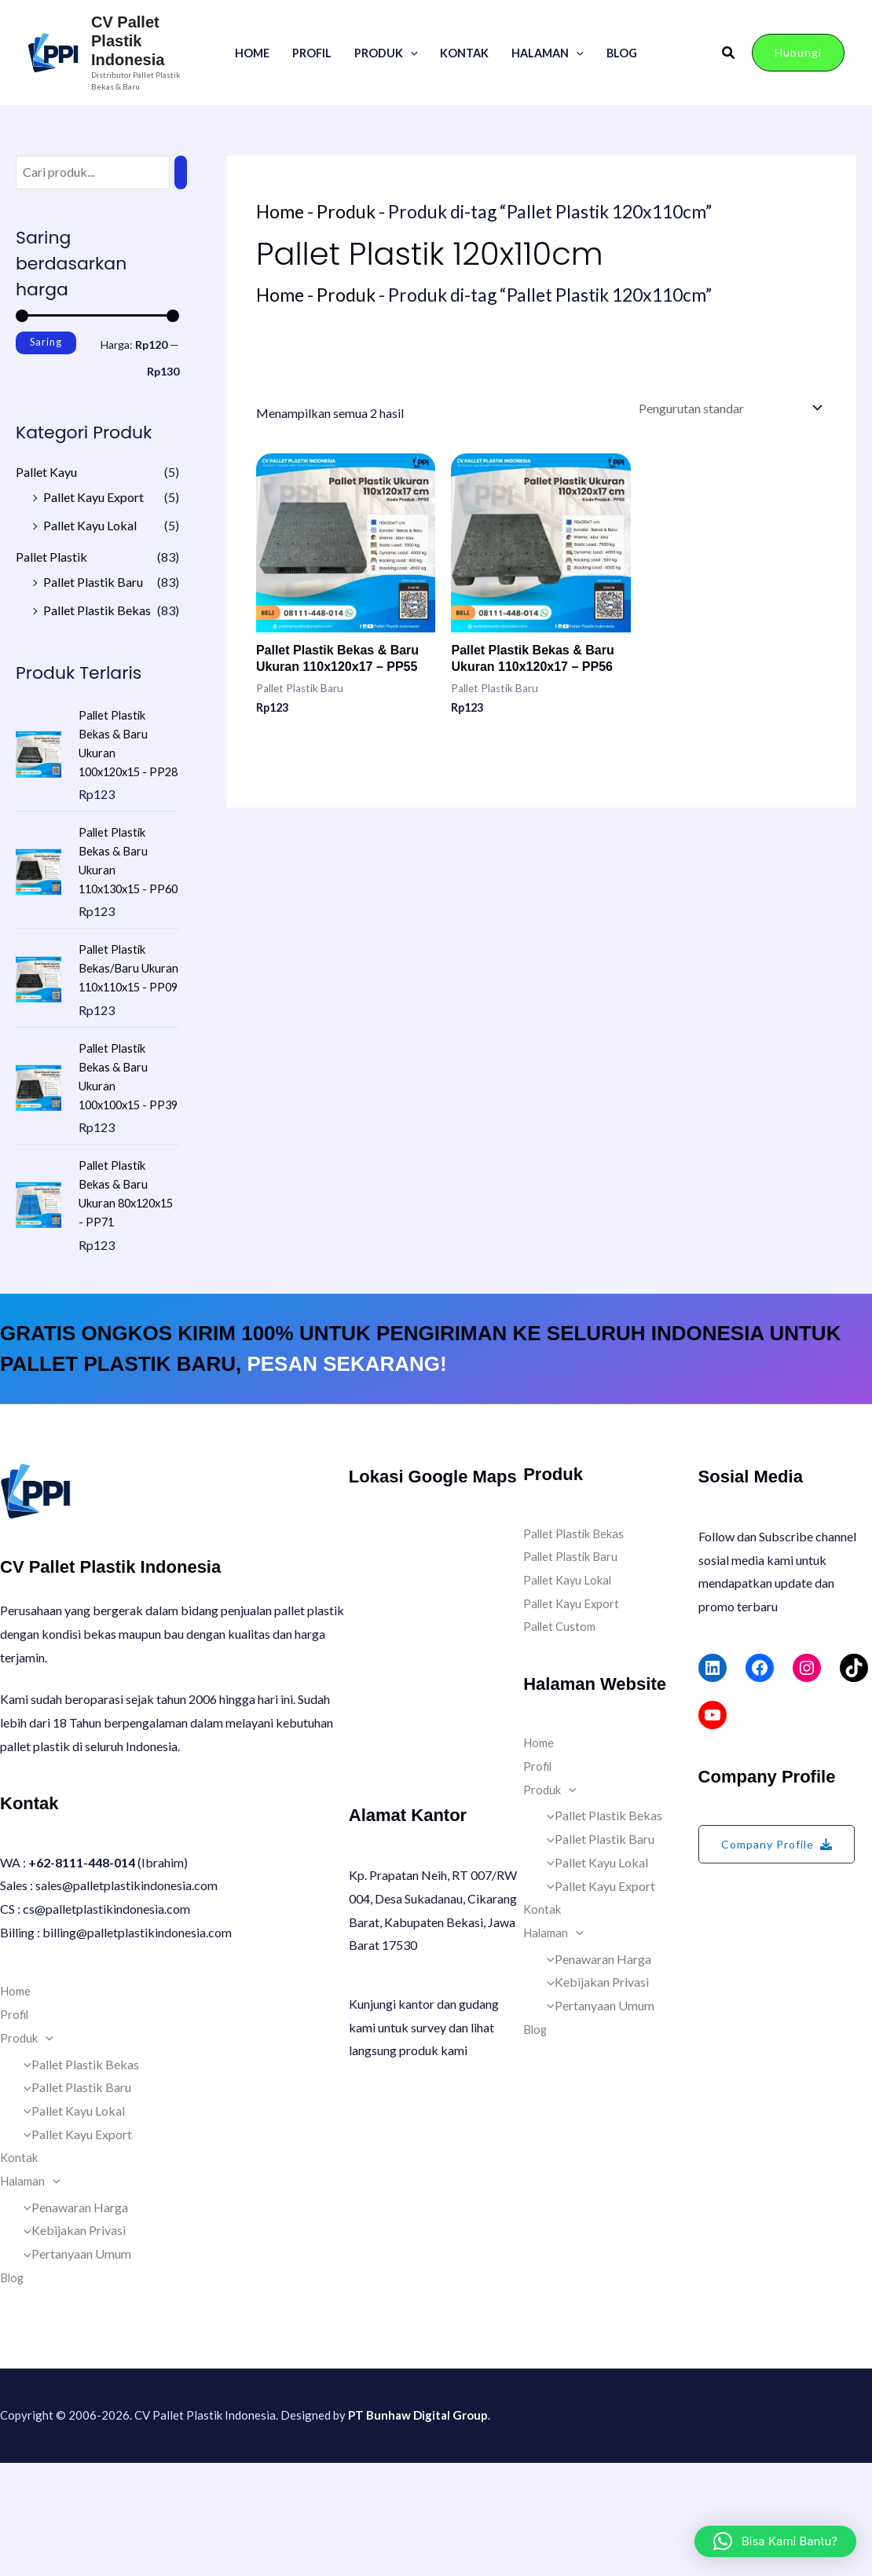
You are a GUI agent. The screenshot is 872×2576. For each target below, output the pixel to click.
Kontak (464, 53)
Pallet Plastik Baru (93, 581)
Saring (46, 342)
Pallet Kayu (46, 471)
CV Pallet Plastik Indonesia (127, 40)
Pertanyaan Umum (73, 2366)
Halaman (547, 53)
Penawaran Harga (72, 2320)
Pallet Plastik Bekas (97, 610)
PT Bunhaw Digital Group (418, 2528)
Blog (621, 53)
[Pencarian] (180, 172)
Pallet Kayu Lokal (90, 525)
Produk (386, 53)
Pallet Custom (561, 1738)
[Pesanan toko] (729, 407)
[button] (410, 53)
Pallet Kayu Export (93, 496)
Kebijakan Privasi (71, 2343)
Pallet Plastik (51, 556)
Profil (312, 53)
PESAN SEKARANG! (346, 1477)
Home (252, 53)
